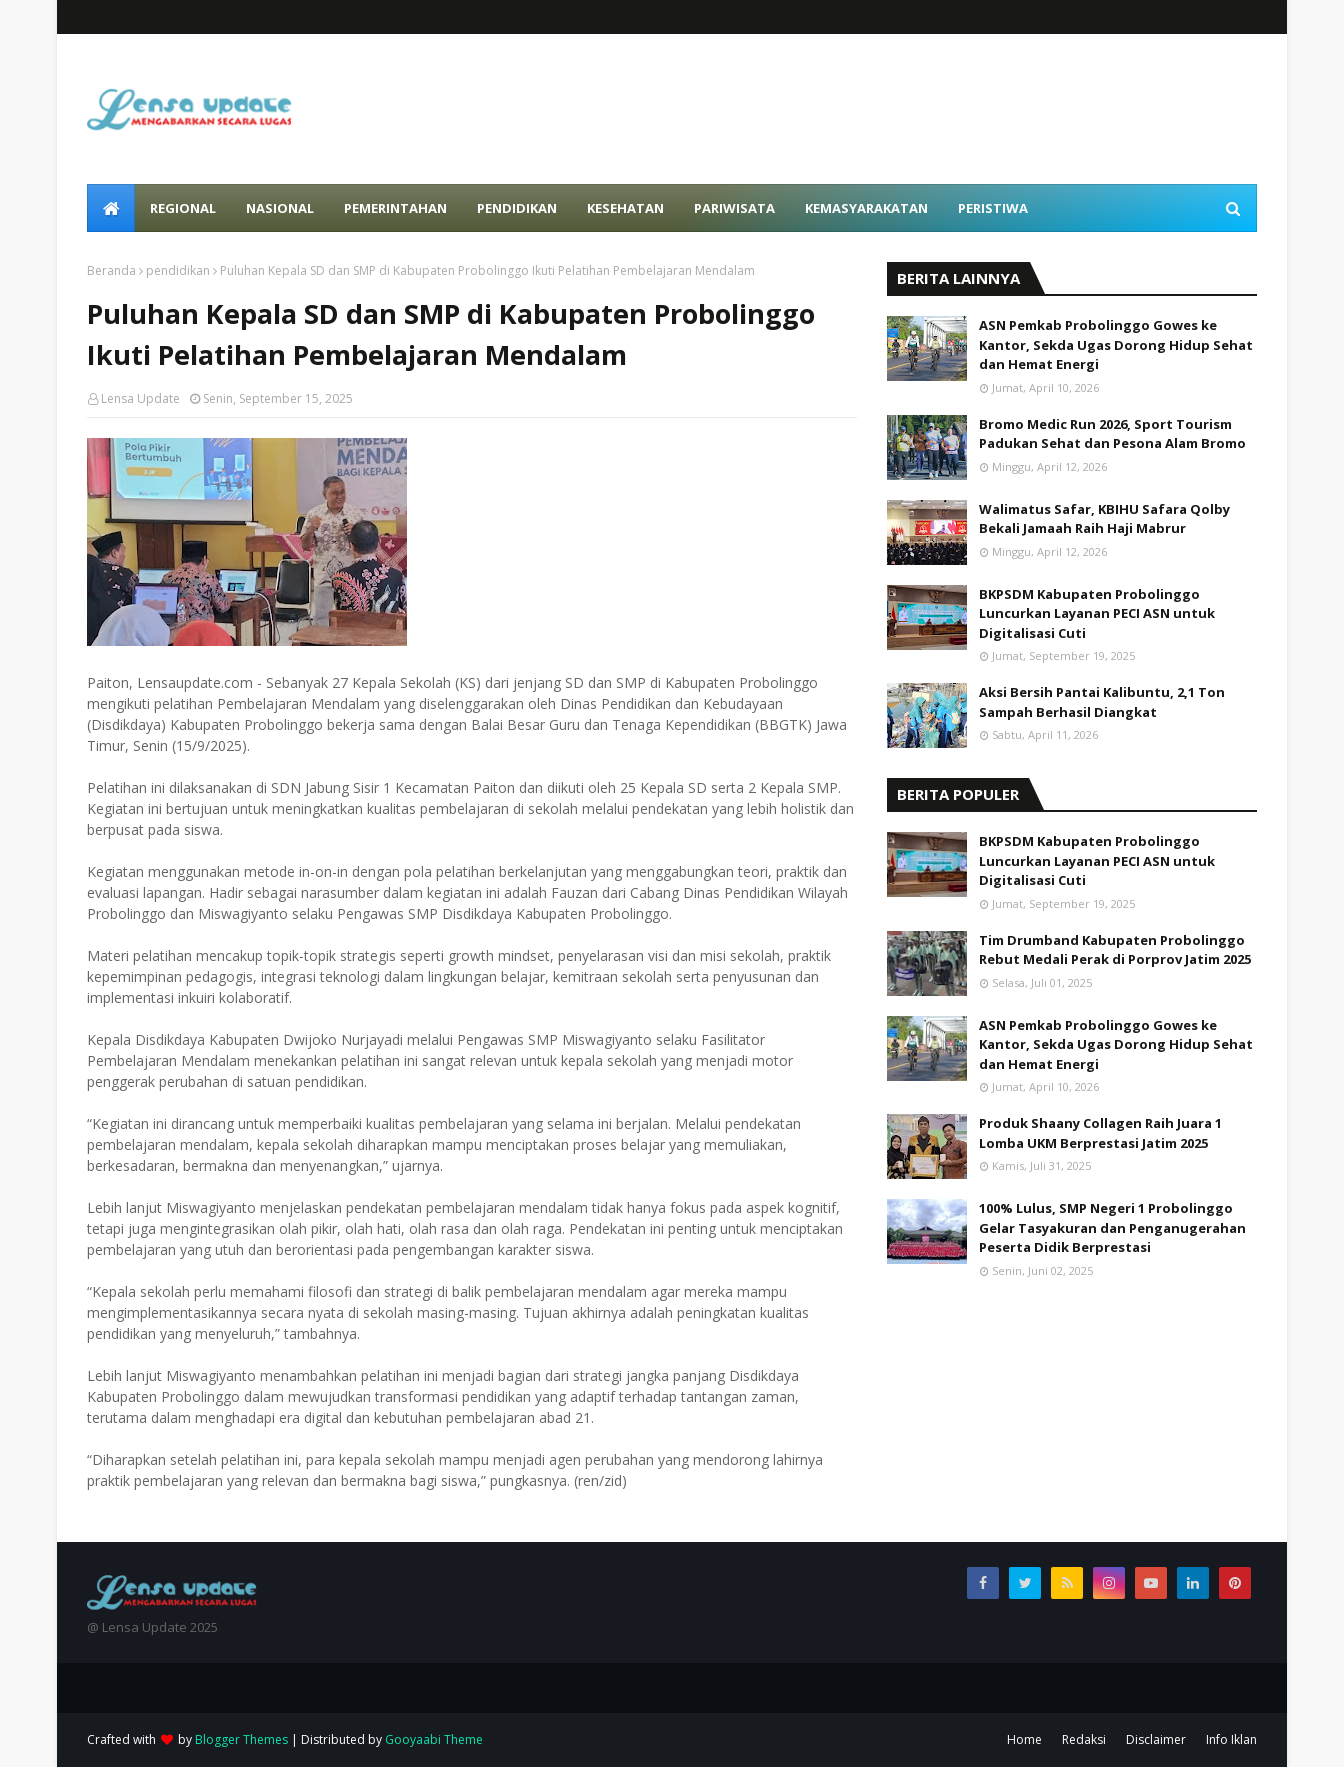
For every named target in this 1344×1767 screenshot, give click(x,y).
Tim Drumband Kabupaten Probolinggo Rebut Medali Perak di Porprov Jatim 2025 (1115, 950)
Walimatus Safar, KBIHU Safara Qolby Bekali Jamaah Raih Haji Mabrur (1104, 519)
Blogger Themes (241, 1739)
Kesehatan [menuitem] (625, 208)
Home (1024, 1739)
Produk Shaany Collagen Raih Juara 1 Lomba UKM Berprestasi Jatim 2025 (1100, 1133)
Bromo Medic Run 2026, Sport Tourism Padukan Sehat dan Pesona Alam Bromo (1112, 434)
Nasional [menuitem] (280, 208)
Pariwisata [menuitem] (734, 208)
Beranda (111, 270)
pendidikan (178, 270)
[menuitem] (111, 208)
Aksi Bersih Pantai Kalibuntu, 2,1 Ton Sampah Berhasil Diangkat (1102, 702)
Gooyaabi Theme (434, 1739)
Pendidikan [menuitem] (517, 208)
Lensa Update (140, 398)
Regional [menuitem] (183, 208)
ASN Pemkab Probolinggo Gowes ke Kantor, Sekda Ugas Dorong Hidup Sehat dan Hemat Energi (1116, 344)
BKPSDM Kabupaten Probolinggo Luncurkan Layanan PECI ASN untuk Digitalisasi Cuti (1097, 613)
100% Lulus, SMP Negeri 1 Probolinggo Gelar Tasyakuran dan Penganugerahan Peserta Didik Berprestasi (1112, 1227)
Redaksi (1084, 1739)
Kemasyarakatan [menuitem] (866, 208)
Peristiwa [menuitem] (993, 208)
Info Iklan (1231, 1739)
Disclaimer (1156, 1739)
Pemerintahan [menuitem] (395, 208)
